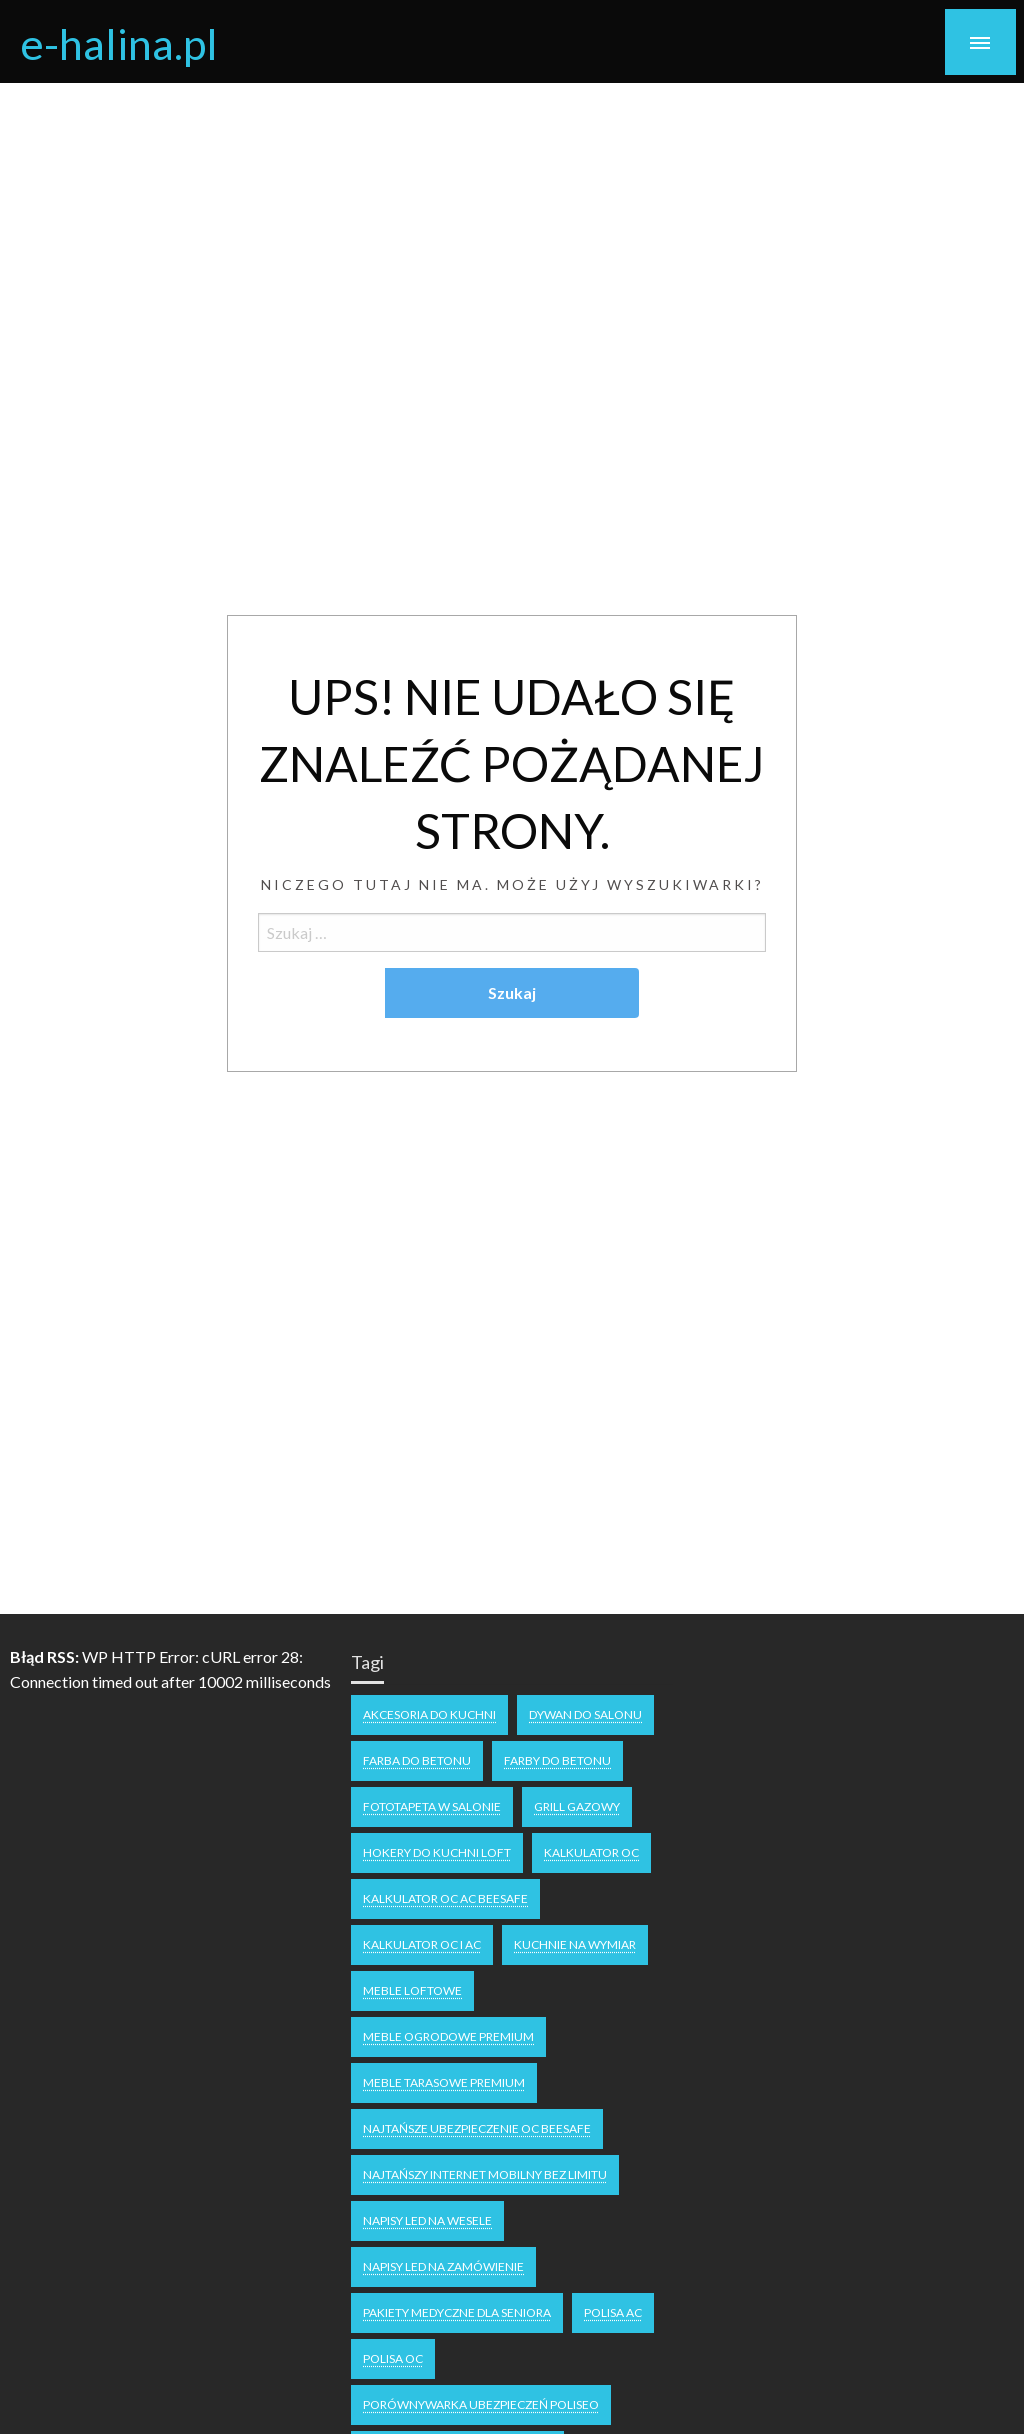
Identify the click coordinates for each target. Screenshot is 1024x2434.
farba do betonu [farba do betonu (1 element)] (417, 1760)
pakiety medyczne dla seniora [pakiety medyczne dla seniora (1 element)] (457, 2312)
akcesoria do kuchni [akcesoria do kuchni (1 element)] (429, 1714)
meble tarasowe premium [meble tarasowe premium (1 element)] (444, 2082)
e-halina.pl (119, 43)
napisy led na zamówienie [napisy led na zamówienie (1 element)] (443, 2266)
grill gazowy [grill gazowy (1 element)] (577, 1806)
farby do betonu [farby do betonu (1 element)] (557, 1760)
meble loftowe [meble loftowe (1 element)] (412, 1990)
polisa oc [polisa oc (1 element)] (393, 2358)
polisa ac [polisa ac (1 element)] (613, 2312)
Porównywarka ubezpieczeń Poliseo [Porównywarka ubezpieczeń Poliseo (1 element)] (481, 2404)
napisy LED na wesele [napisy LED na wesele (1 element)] (427, 2220)
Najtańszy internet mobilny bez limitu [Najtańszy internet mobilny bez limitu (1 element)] (485, 2174)
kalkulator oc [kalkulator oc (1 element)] (591, 1852)
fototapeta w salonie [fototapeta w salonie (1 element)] (432, 1806)
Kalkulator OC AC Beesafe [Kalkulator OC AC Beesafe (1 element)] (445, 1898)
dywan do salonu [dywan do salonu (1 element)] (585, 1714)
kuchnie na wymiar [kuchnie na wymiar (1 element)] (575, 1944)
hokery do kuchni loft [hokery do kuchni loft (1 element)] (437, 1852)
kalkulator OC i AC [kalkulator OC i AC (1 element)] (422, 1944)
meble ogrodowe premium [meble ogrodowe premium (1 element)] (448, 2036)
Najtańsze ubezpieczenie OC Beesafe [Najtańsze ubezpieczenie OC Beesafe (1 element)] (477, 2128)
